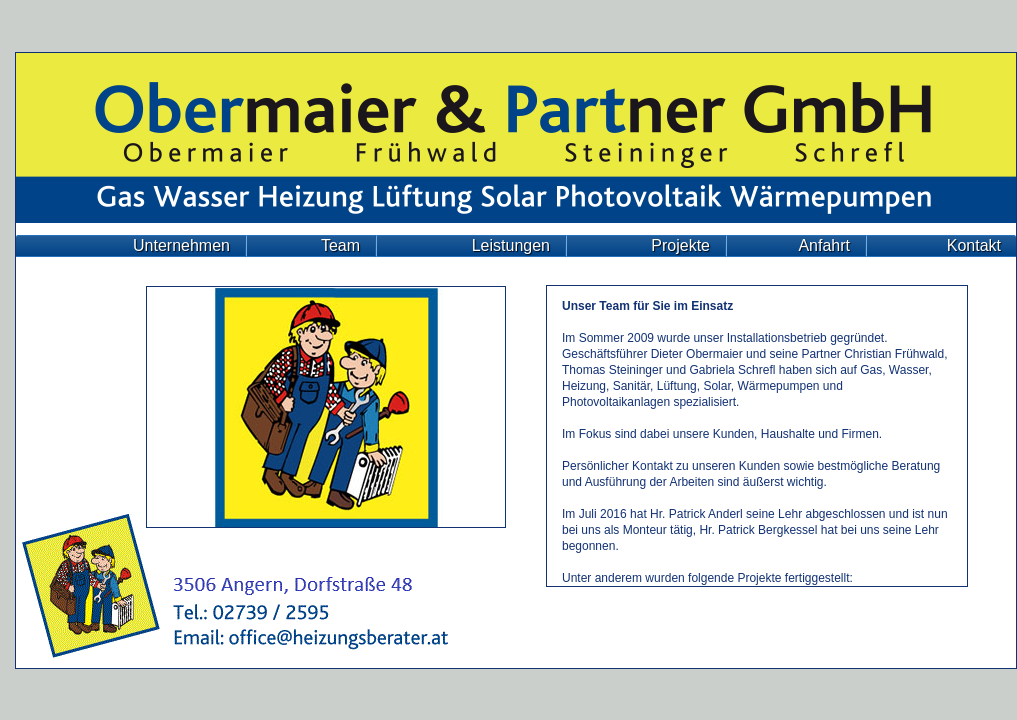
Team (340, 245)
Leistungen (511, 245)
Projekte (680, 245)
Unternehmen (181, 245)
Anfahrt (824, 245)
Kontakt (974, 245)
